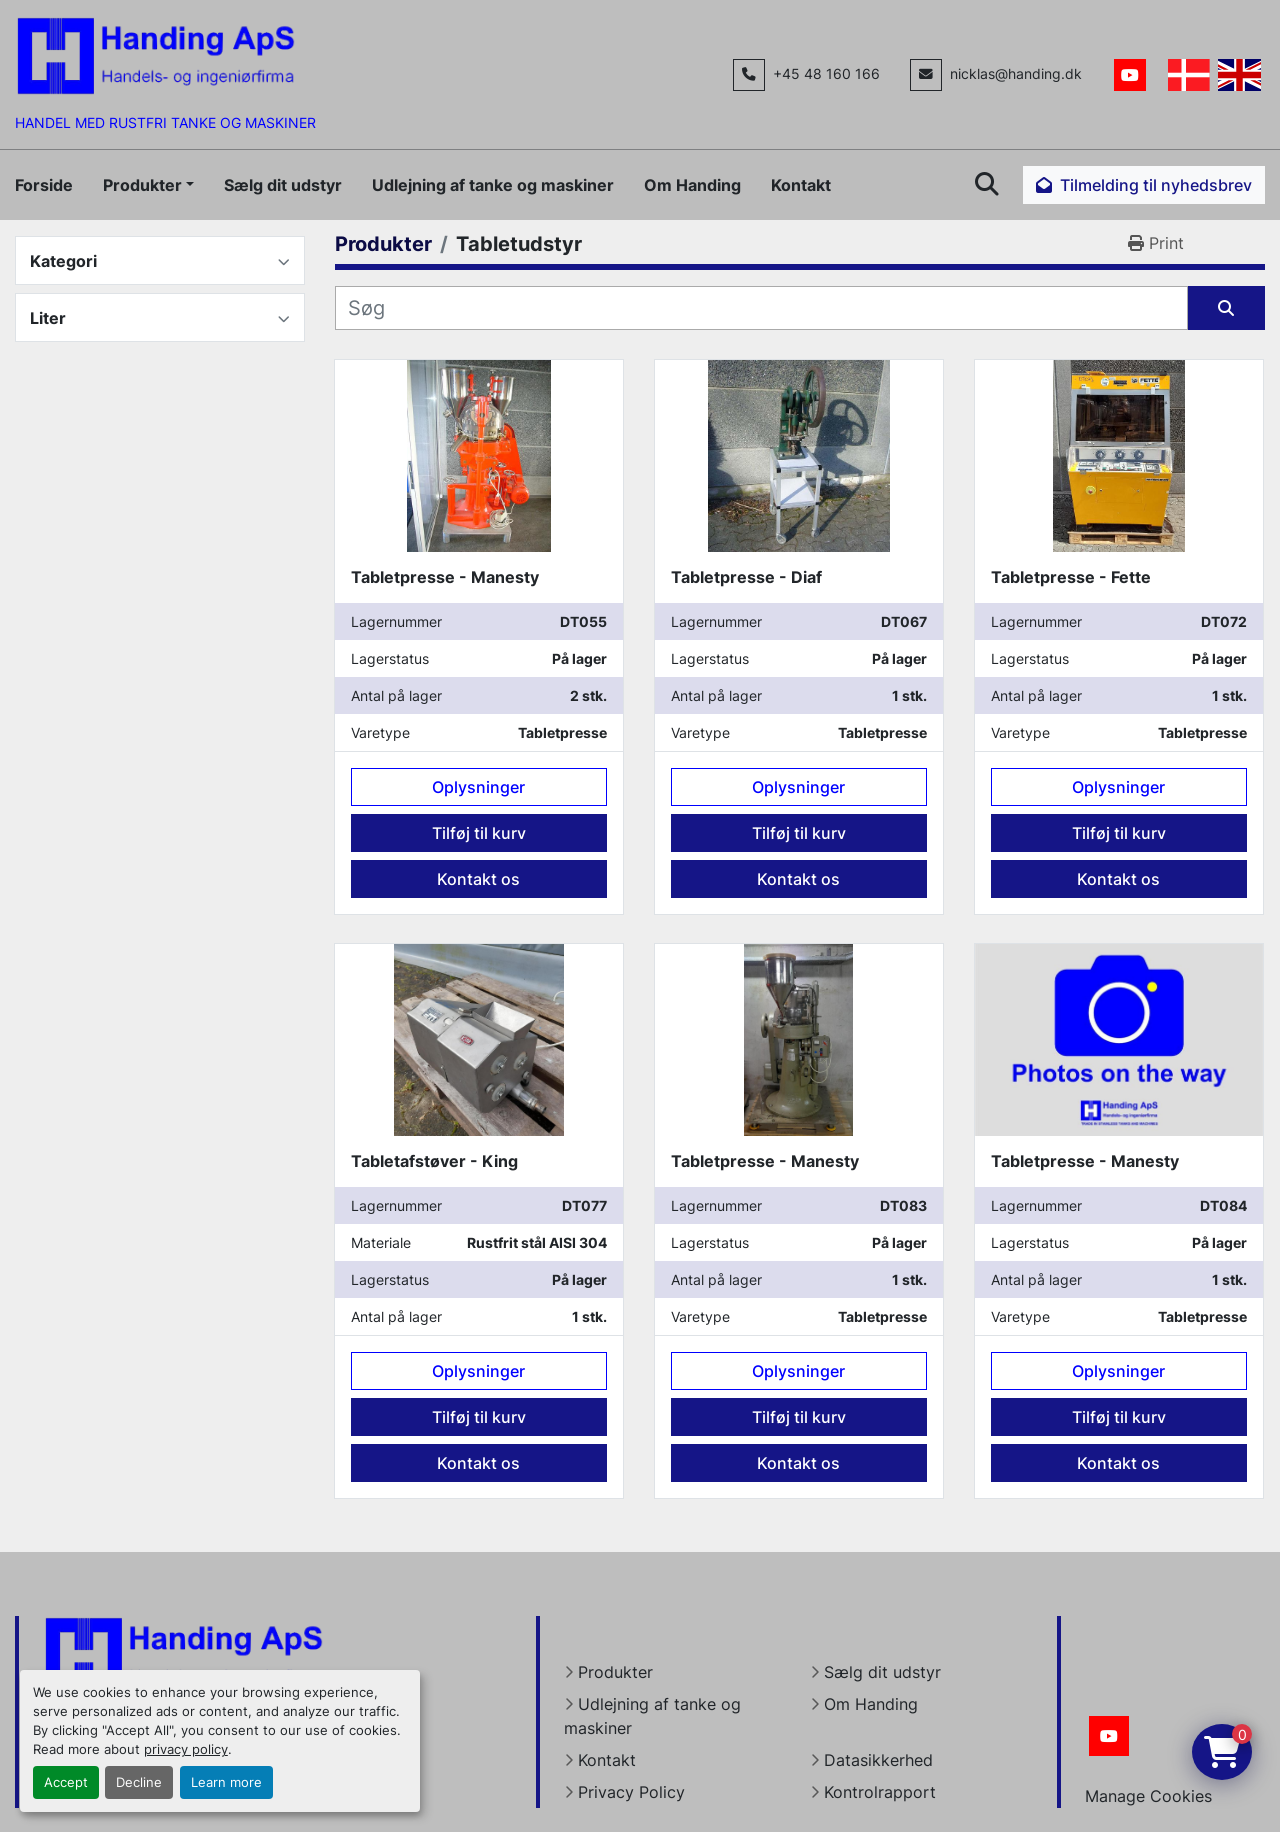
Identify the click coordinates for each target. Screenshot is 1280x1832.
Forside (44, 185)
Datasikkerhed (878, 1760)
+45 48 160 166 (826, 74)
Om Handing (692, 185)
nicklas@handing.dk (1016, 74)
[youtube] (1130, 75)
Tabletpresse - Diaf (746, 577)
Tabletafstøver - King (434, 1161)
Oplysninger (478, 787)
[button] (148, 185)
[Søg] (761, 308)
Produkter (142, 185)
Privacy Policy (631, 1792)
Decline (139, 1782)
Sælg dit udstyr (283, 185)
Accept (66, 1782)
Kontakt (801, 185)
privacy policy (186, 1749)
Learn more (226, 1782)
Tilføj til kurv (479, 833)
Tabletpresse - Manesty (445, 577)
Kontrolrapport (880, 1792)
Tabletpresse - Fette (1071, 577)
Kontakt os (478, 879)
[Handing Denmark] (184, 1655)
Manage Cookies (1148, 1796)
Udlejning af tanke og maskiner (493, 185)
